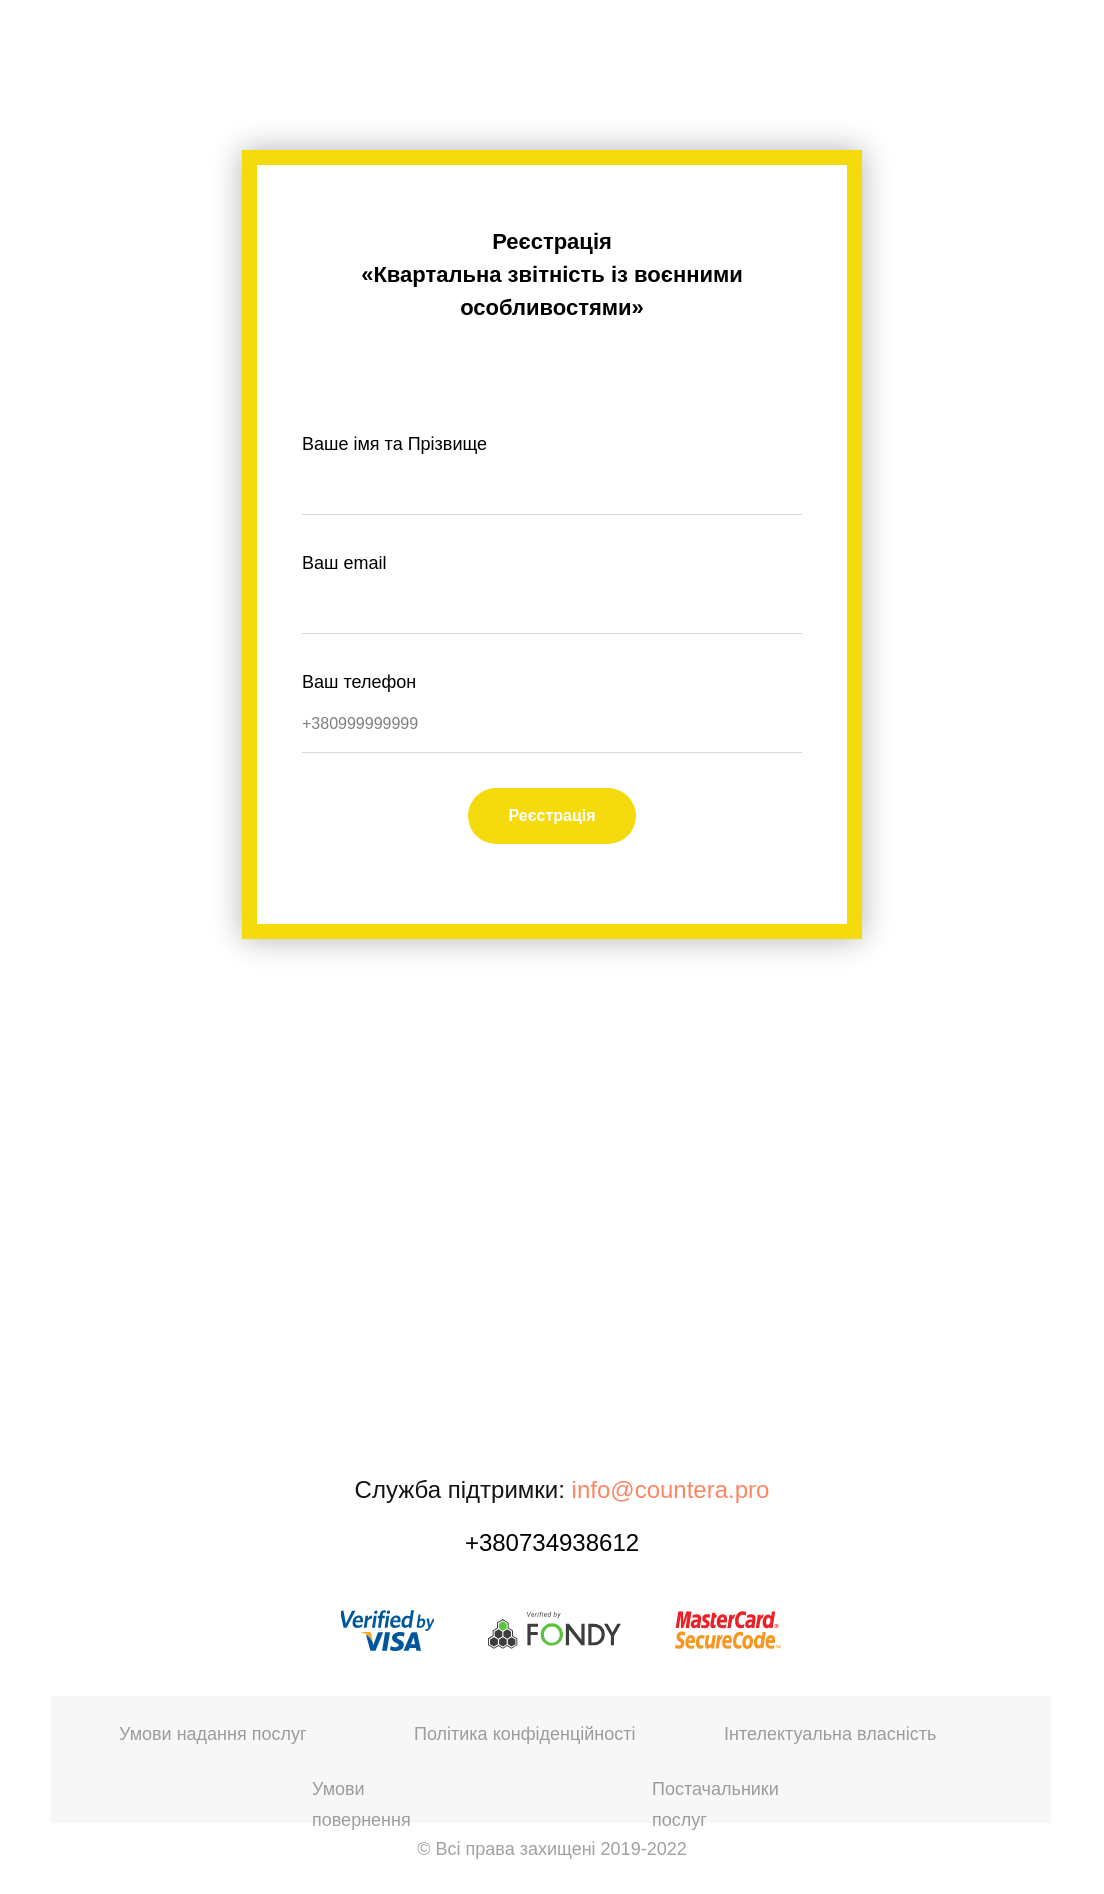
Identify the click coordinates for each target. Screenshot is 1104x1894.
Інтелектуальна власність (830, 1734)
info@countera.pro (671, 1489)
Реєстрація (551, 815)
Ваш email (344, 563)
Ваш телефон (359, 682)
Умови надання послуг (213, 1734)
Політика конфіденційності (524, 1734)
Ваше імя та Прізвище (394, 444)
